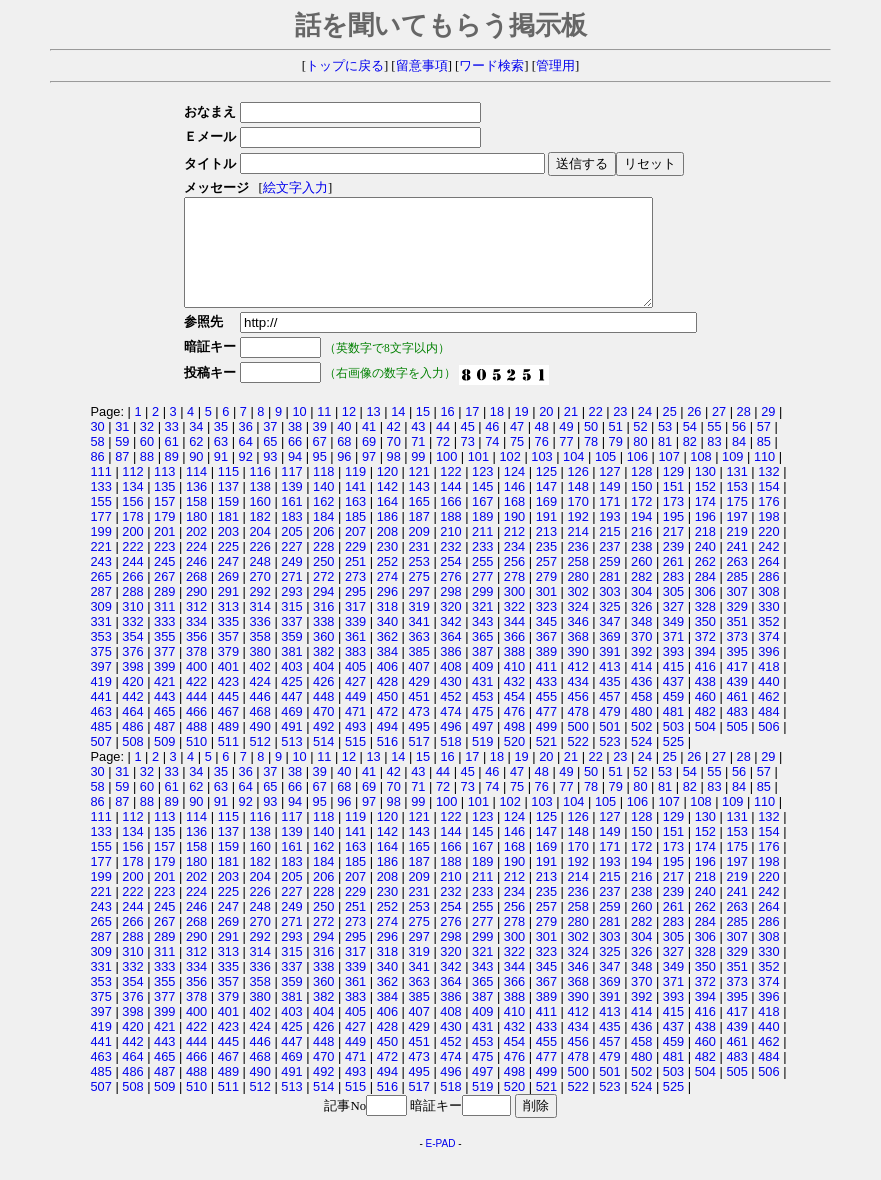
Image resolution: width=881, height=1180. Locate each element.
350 (705, 642)
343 (482, 642)
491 (291, 747)
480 (641, 732)
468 (259, 732)
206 (323, 552)
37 (270, 447)
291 (228, 612)
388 (514, 672)
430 (450, 702)
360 (323, 657)
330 (768, 627)
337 (291, 642)
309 (101, 627)
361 (355, 657)
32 (147, 447)
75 (517, 462)
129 (673, 492)
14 (398, 432)
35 (221, 447)
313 (228, 627)
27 (719, 432)
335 (228, 642)
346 (577, 642)
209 (418, 552)
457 (609, 717)
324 (577, 627)
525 (673, 762)
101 (478, 477)
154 (768, 507)
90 (196, 477)
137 (228, 507)
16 (447, 432)
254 (450, 582)
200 (132, 552)
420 (132, 702)
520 (514, 762)
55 (714, 447)
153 (736, 507)
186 (387, 537)
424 (259, 702)
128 (641, 492)
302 (577, 612)
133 (101, 507)
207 (355, 552)
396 (768, 672)
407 (418, 687)
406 (387, 687)
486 (132, 747)
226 (259, 567)
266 (132, 597)
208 (387, 552)
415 (673, 687)
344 (514, 642)
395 (736, 672)
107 (668, 477)
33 (172, 447)
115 (228, 492)
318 (387, 627)
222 (132, 567)
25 (670, 432)
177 (101, 537)
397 (101, 687)
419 (101, 702)
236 (577, 567)
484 (768, 732)
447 (291, 717)
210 (450, 552)
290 (196, 612)
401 (228, 687)
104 (573, 477)
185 (355, 537)
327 (673, 627)
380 (259, 672)
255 (482, 582)
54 (690, 447)
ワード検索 (491, 66)
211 (482, 552)
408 (450, 687)
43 (418, 447)
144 (450, 507)
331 (101, 642)
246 (196, 582)
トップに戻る (345, 66)
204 (259, 552)
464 (132, 732)
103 (541, 477)
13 (373, 432)
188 (450, 537)
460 (705, 717)
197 (736, 537)
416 (705, 687)
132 (768, 492)
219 (736, 552)
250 (323, 582)
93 (270, 477)
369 (609, 657)
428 (387, 702)
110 (764, 477)
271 (291, 597)
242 (768, 567)
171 (609, 522)
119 (355, 492)
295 (355, 612)
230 (387, 567)
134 (132, 507)
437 (673, 702)
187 (418, 537)
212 (514, 552)
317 (355, 627)
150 (641, 507)
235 (546, 567)
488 (196, 747)
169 (546, 522)
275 (418, 597)
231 (418, 567)
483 (736, 732)
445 (228, 717)
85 (764, 462)
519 (482, 762)
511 (228, 762)
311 (164, 627)
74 (492, 462)
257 (546, 582)
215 (609, 552)
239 (673, 567)
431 (482, 702)
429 (418, 702)
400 (196, 687)
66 (295, 462)
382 (323, 672)
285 (736, 597)
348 (641, 642)
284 (705, 597)
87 (122, 477)
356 (196, 657)
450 (387, 717)
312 (196, 627)
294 (323, 612)
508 (132, 762)
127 (609, 492)
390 (577, 672)
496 (450, 747)
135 (164, 507)
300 (514, 612)
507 (101, 762)
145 (482, 507)
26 (694, 432)
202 (196, 552)
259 (609, 582)
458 (641, 717)
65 (270, 462)
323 (546, 627)
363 (418, 657)
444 (196, 717)
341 (418, 642)
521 (546, 762)
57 (764, 447)
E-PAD (441, 1164)
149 (609, 507)
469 (291, 732)
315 (291, 627)
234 (514, 567)
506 (768, 747)
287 (101, 612)
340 (387, 642)
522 (577, 762)
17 (472, 432)
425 (291, 702)
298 (450, 612)
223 (164, 567)
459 (673, 717)
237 (609, 567)
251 (355, 582)
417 (736, 687)
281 (609, 597)
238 (641, 567)
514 (323, 762)
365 (482, 657)
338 (323, 642)
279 (546, 597)
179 (164, 537)
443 (164, 717)
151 (673, 507)
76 (542, 462)
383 (355, 672)
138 (259, 507)
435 (609, 702)
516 (387, 762)
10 (299, 432)
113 (164, 492)
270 (259, 597)
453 (482, 717)
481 (673, 732)
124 (514, 492)
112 (132, 492)
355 (164, 657)
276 (450, 597)
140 (323, 507)
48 (542, 447)
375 (101, 672)
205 (291, 552)
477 (546, 732)
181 (228, 537)
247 (228, 582)
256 (514, 582)
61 (172, 462)
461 (736, 717)
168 (514, 522)
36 (246, 447)
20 (546, 432)
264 (768, 582)
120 (387, 492)
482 (705, 732)
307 (736, 612)
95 (320, 477)
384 (387, 672)
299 (482, 612)
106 (637, 477)
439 (736, 702)
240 (705, 567)
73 (468, 462)
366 (514, 657)
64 (246, 462)
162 (323, 522)
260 (641, 582)
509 (164, 762)
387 (482, 672)
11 (324, 432)
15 (423, 432)
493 (355, 747)
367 (546, 657)
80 (640, 462)
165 (418, 522)
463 (101, 732)
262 (705, 582)
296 (387, 612)
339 (355, 642)
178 (132, 537)
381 (291, 672)
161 (291, 522)
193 (609, 537)
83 (714, 462)
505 (736, 747)
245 (164, 582)
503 (673, 747)
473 (418, 732)
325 (609, 627)
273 (355, 597)
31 (122, 447)
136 (196, 507)
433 (546, 702)
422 (196, 702)
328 (705, 627)
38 (295, 447)
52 (640, 447)
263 (736, 582)
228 (323, 567)
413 (609, 687)
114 (196, 492)
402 (259, 687)
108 (700, 477)
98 (394, 477)
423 (228, 702)
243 (101, 582)
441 (101, 717)
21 (571, 432)
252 (387, 582)
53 (665, 447)
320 (450, 627)
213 (546, 552)
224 (196, 567)
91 (221, 477)
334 (196, 642)
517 (418, 762)
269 (228, 597)
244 (132, 582)
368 (577, 657)
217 (673, 552)
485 (101, 747)
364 (450, 657)
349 (673, 642)
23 (620, 432)
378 (196, 672)
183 (291, 537)
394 (705, 672)
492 (323, 747)
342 (450, 642)
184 (323, 537)
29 (768, 432)
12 (349, 432)
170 (577, 522)
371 (673, 657)
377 (164, 672)
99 (418, 477)
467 (228, 732)
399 (164, 687)
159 (228, 522)
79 (616, 462)
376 (132, 672)
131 (736, 492)
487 (164, 747)
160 (259, 522)
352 (768, 642)
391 (609, 672)
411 (546, 687)
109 (732, 477)
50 (591, 447)
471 (355, 732)
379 (228, 672)
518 (450, 762)
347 (609, 642)
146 (514, 507)
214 (577, 552)
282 (641, 597)
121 (418, 492)
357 (228, 657)
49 (566, 447)
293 (291, 612)
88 (147, 477)
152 (705, 507)
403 (291, 687)
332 (132, 642)
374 (768, 657)
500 (577, 747)
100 (446, 477)
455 (546, 717)
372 (705, 657)
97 (369, 477)
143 (418, 507)
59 (122, 462)
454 (514, 717)
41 (369, 447)
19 (522, 432)
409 (482, 687)
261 (673, 582)
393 (673, 672)
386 (450, 672)
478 (577, 732)
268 (196, 597)
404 (323, 687)
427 (355, 702)
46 (492, 447)
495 (418, 747)
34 (196, 447)
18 (497, 432)
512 (259, 762)
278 (514, 597)
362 (387, 657)
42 (394, 447)
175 (736, 522)
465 (164, 732)
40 (344, 447)
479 (609, 732)
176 (768, 522)
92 (246, 477)
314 (259, 627)
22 (596, 432)
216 (641, 552)
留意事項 (422, 66)
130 (705, 492)
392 (641, 672)
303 (609, 612)
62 (196, 462)
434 (577, 702)
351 (736, 642)
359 (291, 657)
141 (355, 507)
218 (705, 552)
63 (221, 462)
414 (641, 687)
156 (132, 522)
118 (323, 492)
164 (387, 522)
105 (605, 477)
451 (418, 717)
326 (641, 627)
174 (705, 522)
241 (736, 567)
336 (259, 642)
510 (196, 762)
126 (577, 492)
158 (196, 522)
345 (546, 642)
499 (546, 747)
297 (418, 612)
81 (665, 462)
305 (673, 612)
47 (517, 447)
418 (768, 687)
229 (355, 567)
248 (259, 582)
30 (98, 447)
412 (577, 687)
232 (450, 567)
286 (768, 597)
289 (164, 612)
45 (468, 447)
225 (228, 567)
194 (641, 537)
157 (164, 522)
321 (482, 627)
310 (132, 627)
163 (355, 522)
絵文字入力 (289, 188)
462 (768, 717)
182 (259, 537)
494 (387, 747)
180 (196, 537)
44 (443, 447)
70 (394, 462)
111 (101, 492)
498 (514, 747)
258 (577, 582)
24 (645, 432)
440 (768, 702)
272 (323, 597)
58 (98, 462)
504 (705, 747)
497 (482, 747)
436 (641, 702)
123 (482, 492)
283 (673, 597)
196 (705, 537)
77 (566, 462)
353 (101, 657)
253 (418, 582)
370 (641, 657)
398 (132, 687)
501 (609, 747)
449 (355, 717)
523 (609, 762)
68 (344, 462)
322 (514, 627)
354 (132, 657)
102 (510, 477)
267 (164, 597)
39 (320, 447)
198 (768, 537)
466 (196, 732)
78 (591, 462)
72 (443, 462)
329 (736, 627)
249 (291, 582)
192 (577, 537)
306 (705, 612)
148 (577, 507)
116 (259, 492)
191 (546, 537)
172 (641, 522)
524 (641, 762)
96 (344, 477)
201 (164, 552)
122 (450, 492)
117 (291, 492)
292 (259, 612)
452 (450, 717)
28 (744, 432)
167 (482, 522)
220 (768, 552)
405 (355, 687)
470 (323, 732)
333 (164, 642)
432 (514, 702)
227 (291, 567)
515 (355, 762)
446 (259, 717)
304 (641, 612)
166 (450, 522)
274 (387, 597)
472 (387, 732)
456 (577, 717)
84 (739, 462)
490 (259, 747)
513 (291, 762)
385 (418, 672)
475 (482, 732)
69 (369, 462)
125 (546, 492)
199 (101, 552)
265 (101, 597)
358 (259, 657)
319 (418, 627)
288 (132, 612)
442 (132, 717)
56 (739, 447)
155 (101, 522)
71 (418, 462)
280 (577, 597)
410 (514, 687)
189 (482, 537)
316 (323, 627)
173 (673, 522)
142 (387, 507)
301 (546, 612)
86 (98, 477)
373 (736, 657)
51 (616, 447)
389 (546, 672)
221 (101, 567)
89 (172, 477)
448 (323, 717)
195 (673, 537)
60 (147, 462)
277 (482, 597)
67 (320, 462)
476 (514, 732)
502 (641, 747)
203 (228, 552)
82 (690, 462)
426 (323, 702)
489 (228, 747)
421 (164, 702)
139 (291, 507)
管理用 (555, 66)
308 (768, 612)
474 (450, 732)
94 (295, 477)
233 (482, 567)
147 (546, 507)
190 (514, 537)
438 (705, 702)
